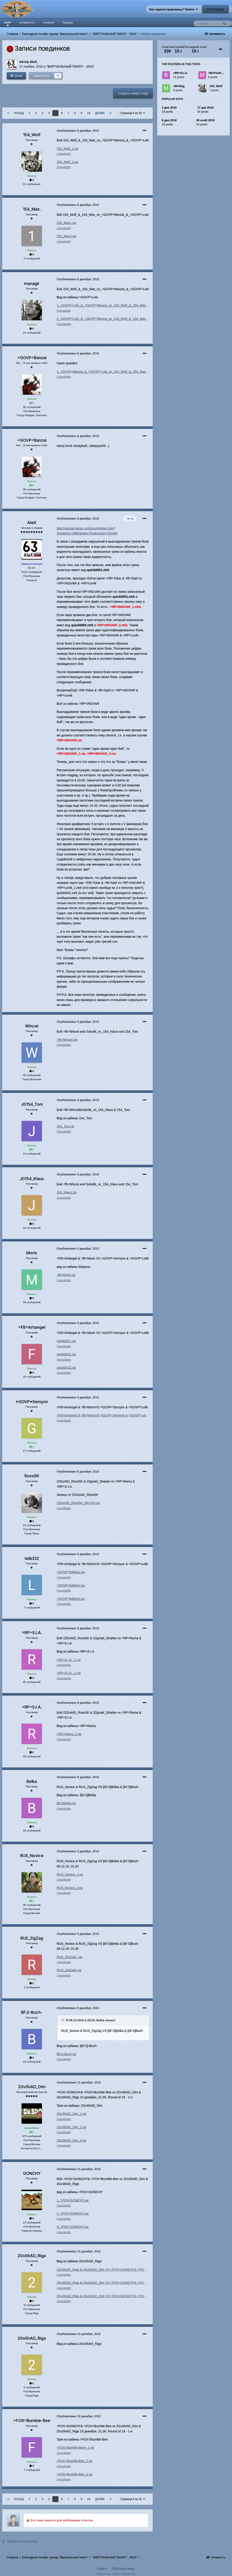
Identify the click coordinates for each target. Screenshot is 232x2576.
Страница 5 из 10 (132, 113)
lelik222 (32, 1558)
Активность (27, 22)
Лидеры (67, 22)
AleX (33, 62)
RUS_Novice (32, 1855)
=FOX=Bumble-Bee (31, 2420)
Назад (19, 113)
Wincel (31, 1026)
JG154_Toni (32, 1104)
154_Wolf (32, 134)
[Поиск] (208, 23)
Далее (100, 113)
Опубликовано (78, 130)
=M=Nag (179, 86)
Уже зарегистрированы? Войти (173, 9)
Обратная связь (123, 2568)
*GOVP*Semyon (32, 1401)
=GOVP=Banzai (31, 357)
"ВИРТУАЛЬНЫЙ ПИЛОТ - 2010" (70, 66)
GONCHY (32, 2173)
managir (31, 283)
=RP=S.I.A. (32, 1632)
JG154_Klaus (32, 1178)
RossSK (31, 1475)
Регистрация (215, 9)
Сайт (7, 23)
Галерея (48, 22)
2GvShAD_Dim (32, 2086)
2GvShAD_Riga (32, 2255)
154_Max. (32, 209)
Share (16, 75)
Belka (32, 1781)
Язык (102, 2568)
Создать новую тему (133, 93)
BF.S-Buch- (31, 2012)
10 (88, 113)
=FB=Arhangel (31, 1327)
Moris (31, 1252)
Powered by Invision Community (116, 2574)
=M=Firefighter (218, 73)
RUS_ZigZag (31, 1938)
